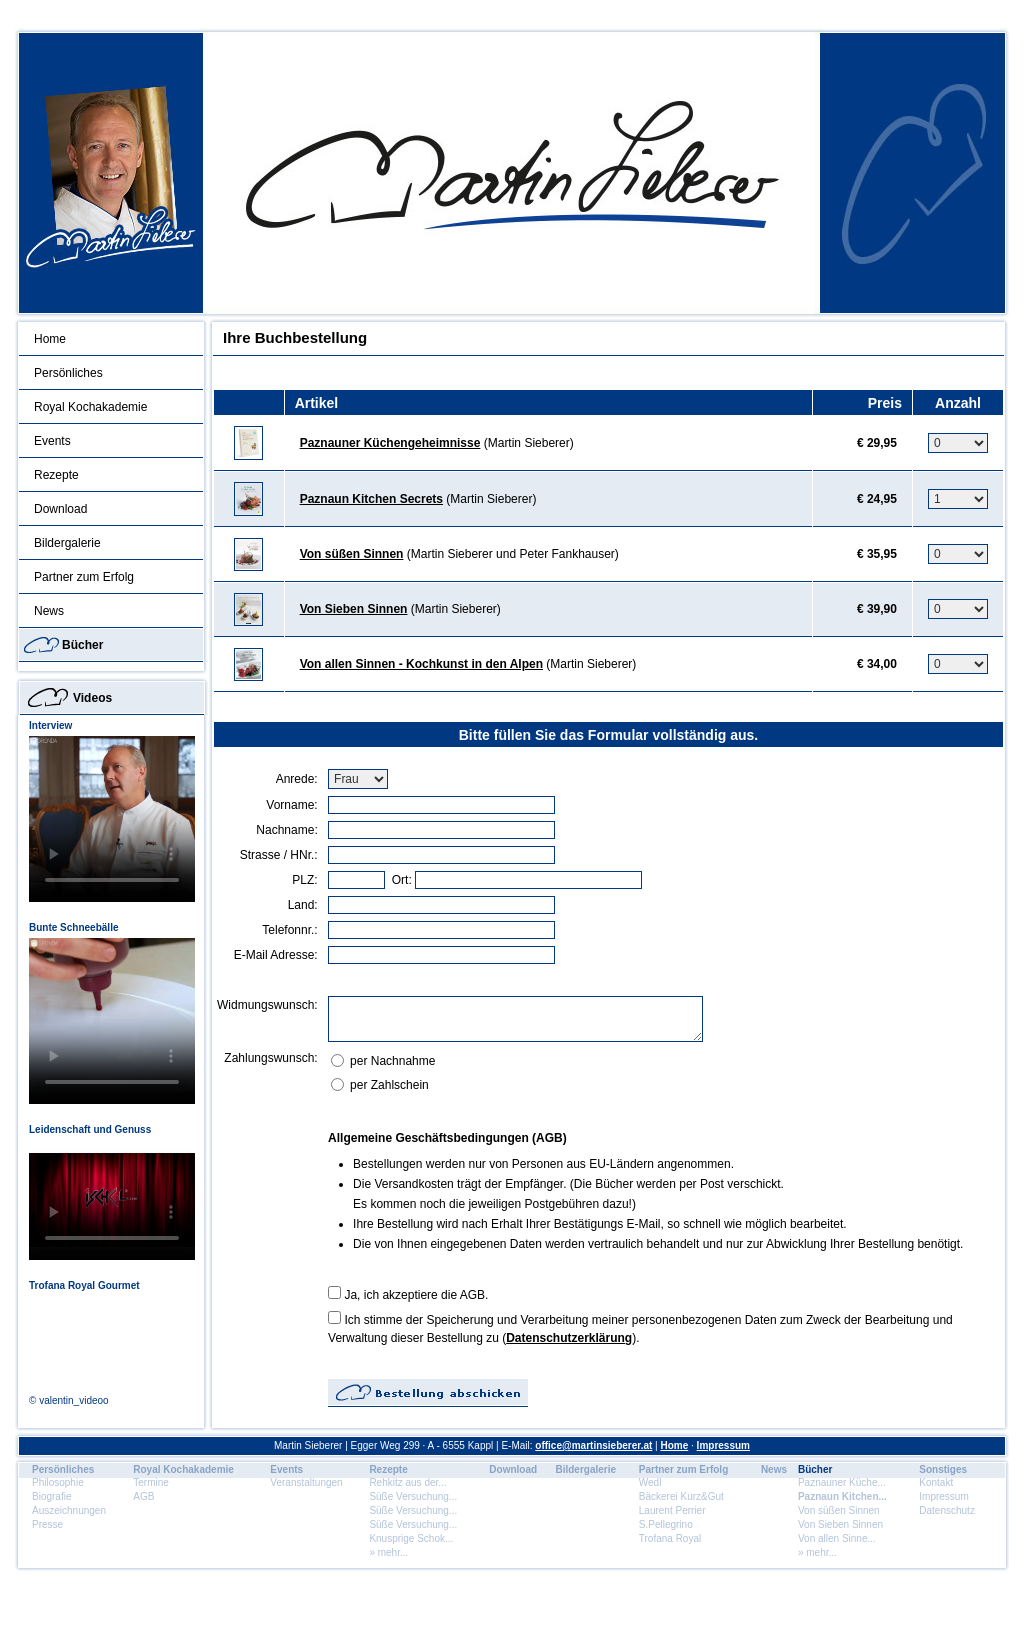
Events (52, 441)
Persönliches (68, 373)
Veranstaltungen (306, 1482)
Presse (47, 1524)
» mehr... (388, 1552)
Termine (151, 1482)
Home (50, 339)
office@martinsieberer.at (593, 1445)
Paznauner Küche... (842, 1482)
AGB (143, 1496)
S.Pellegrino (666, 1524)
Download (60, 509)
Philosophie (58, 1482)
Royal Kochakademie (90, 407)
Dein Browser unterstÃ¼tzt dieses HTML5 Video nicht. (112, 819)
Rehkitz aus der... (407, 1482)
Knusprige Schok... (411, 1538)
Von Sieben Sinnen (354, 609)
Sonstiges (943, 1469)
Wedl (650, 1482)
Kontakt (936, 1482)
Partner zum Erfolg (84, 577)
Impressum (723, 1445)
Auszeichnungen (69, 1510)
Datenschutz (947, 1510)
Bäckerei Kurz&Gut (681, 1496)
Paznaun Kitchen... (842, 1496)
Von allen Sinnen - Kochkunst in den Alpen (421, 664)
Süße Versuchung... (413, 1496)
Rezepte (56, 475)
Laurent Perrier (672, 1510)
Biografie (51, 1496)
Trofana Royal (670, 1538)
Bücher (82, 645)
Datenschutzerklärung (569, 1338)
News (49, 611)
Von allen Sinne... (837, 1538)
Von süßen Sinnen (352, 554)
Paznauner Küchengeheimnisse (390, 443)
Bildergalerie (67, 543)
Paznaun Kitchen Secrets (371, 499)
